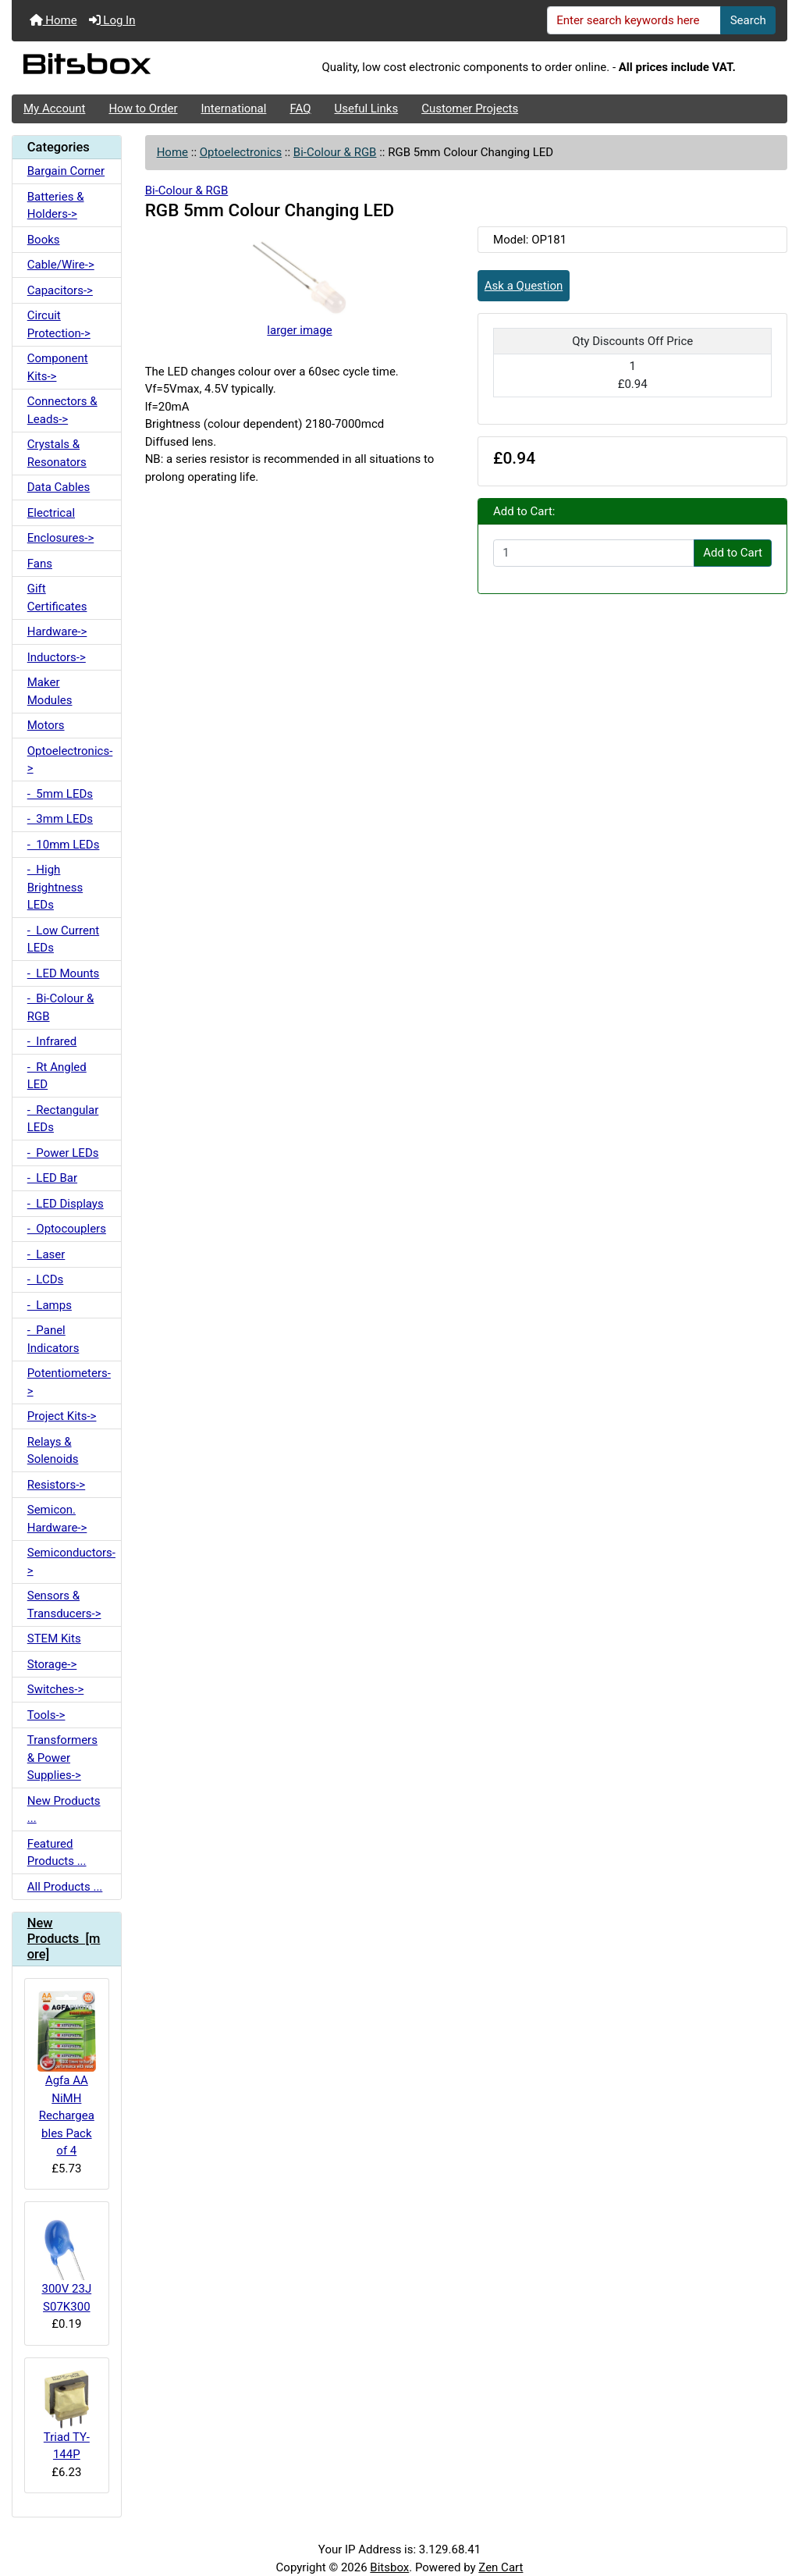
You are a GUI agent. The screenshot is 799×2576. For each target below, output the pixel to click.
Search (748, 20)
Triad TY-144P (66, 2416)
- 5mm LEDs (60, 794)
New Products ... (64, 1810)
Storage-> (52, 1664)
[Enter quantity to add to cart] (593, 553)
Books (43, 240)
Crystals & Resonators (57, 453)
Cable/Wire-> (60, 265)
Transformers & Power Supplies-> (62, 1757)
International (233, 108)
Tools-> (46, 1715)
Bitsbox (389, 2567)
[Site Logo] (140, 68)
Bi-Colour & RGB (335, 152)
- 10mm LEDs (63, 845)
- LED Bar (52, 1178)
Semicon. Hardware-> (57, 1519)
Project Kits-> (62, 1416)
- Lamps (49, 1305)
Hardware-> (57, 631)
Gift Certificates (57, 598)
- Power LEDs (63, 1153)
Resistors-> (56, 1485)
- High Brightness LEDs (55, 887)
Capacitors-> (60, 290)
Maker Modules (50, 691)
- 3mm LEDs (60, 819)
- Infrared (51, 1041)
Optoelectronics (241, 152)
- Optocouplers (66, 1229)
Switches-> (55, 1689)
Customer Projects (469, 108)
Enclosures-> (60, 538)
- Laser (46, 1254)
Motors (46, 725)
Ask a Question (524, 286)
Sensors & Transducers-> (64, 1605)
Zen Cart (500, 2567)
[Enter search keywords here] (634, 20)
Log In (112, 20)
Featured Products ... (57, 1853)
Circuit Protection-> (59, 324)
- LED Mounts (63, 973)
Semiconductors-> (71, 1562)
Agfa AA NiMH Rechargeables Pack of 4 (66, 2074)
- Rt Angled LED (57, 1076)
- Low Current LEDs (63, 939)
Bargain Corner (66, 171)
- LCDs (45, 1279)
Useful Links (367, 108)
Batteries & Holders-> (55, 206)
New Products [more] (64, 1939)
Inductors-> (56, 657)
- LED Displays (65, 1204)
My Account (54, 108)
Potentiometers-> (69, 1382)
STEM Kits (54, 1638)
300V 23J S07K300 (66, 2263)
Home (53, 20)
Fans (39, 564)
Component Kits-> (57, 367)
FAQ (300, 108)
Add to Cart (732, 553)
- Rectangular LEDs (63, 1119)
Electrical (51, 513)
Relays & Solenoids (53, 1451)
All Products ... (65, 1887)
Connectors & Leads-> (62, 410)
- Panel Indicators (53, 1339)
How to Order (142, 108)
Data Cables (58, 487)
